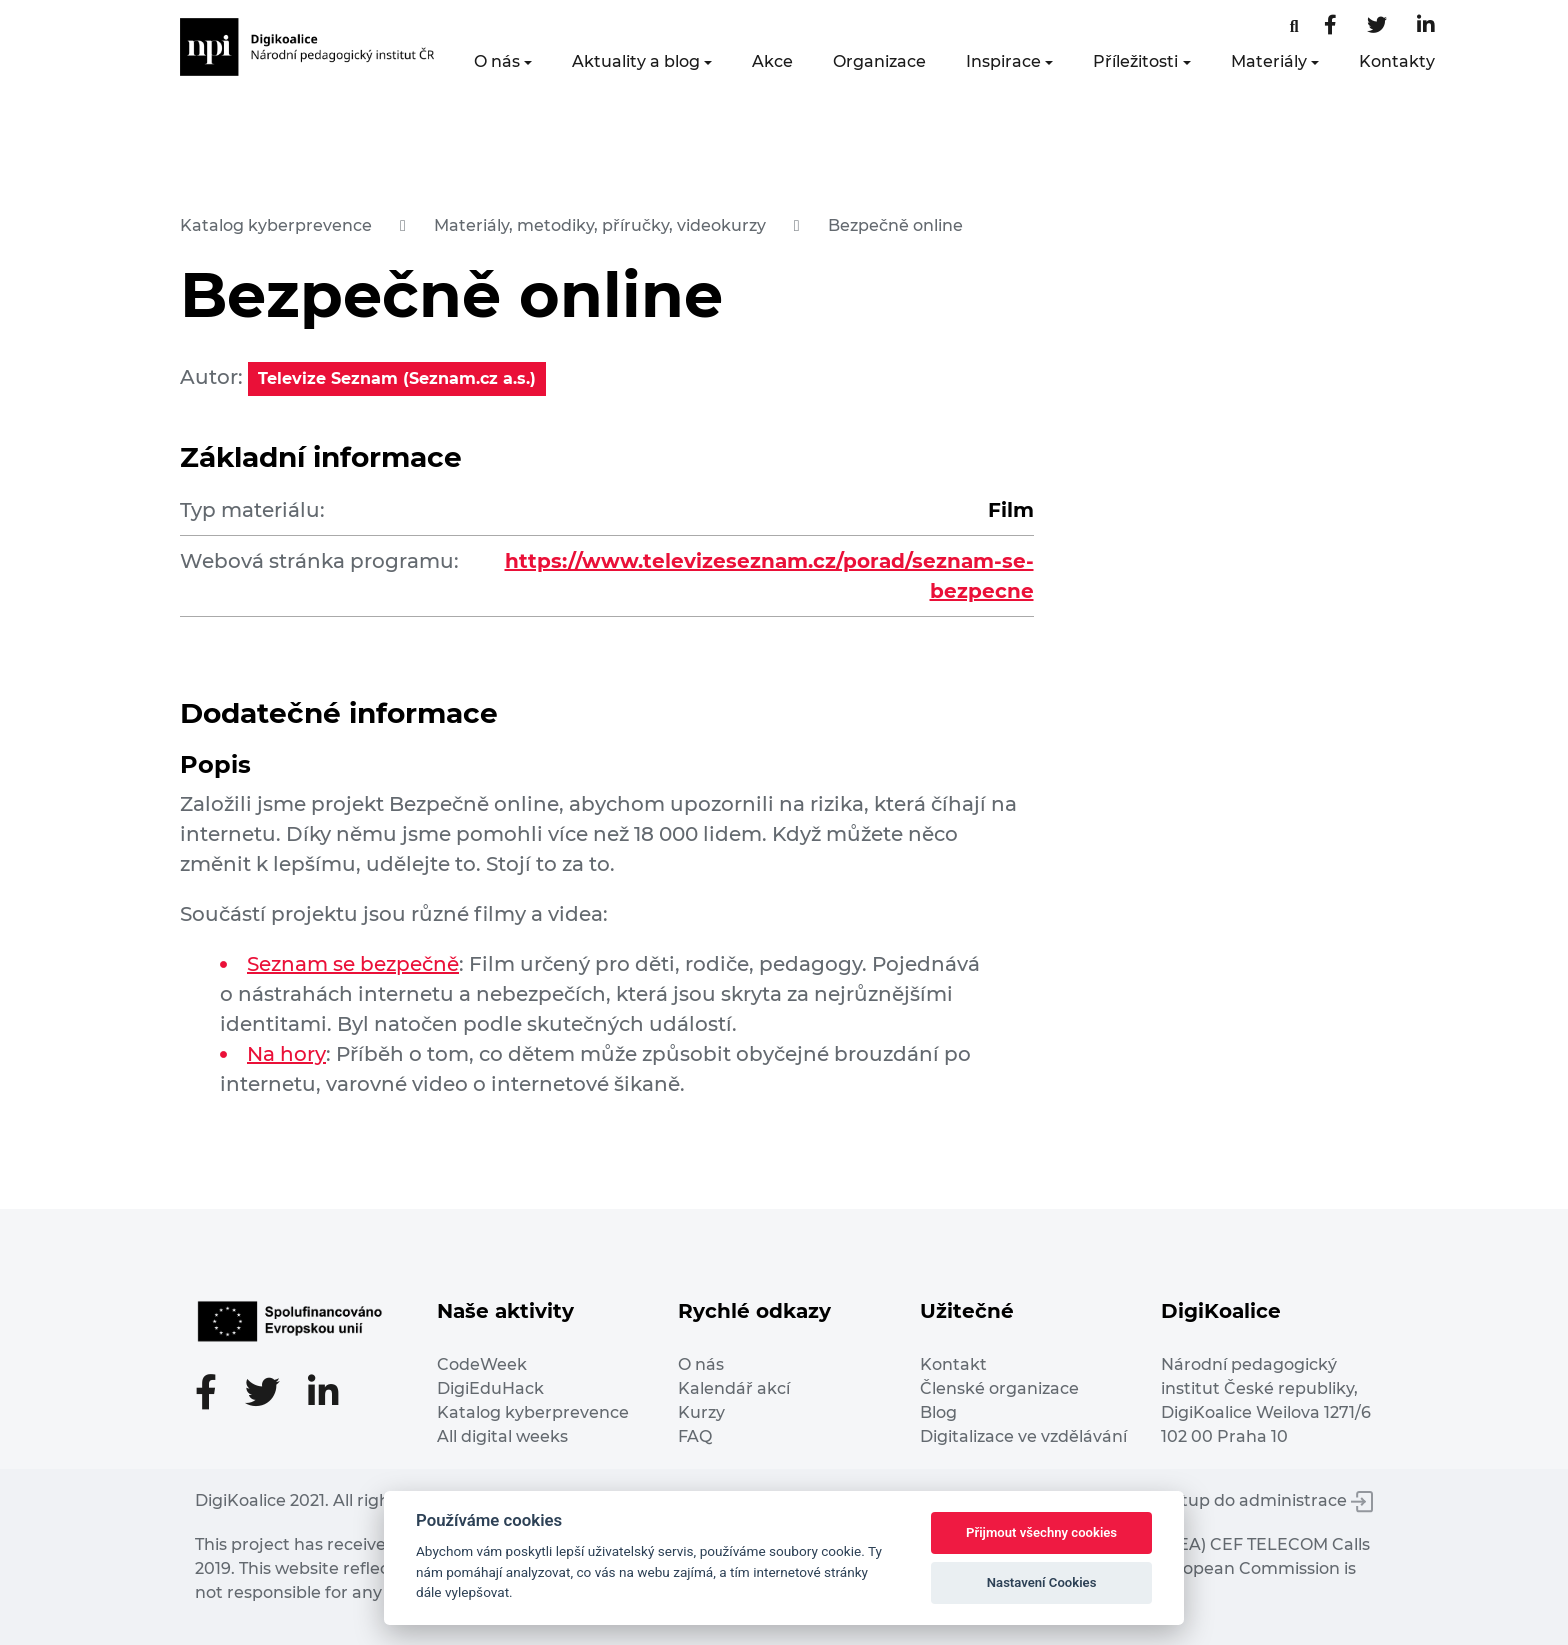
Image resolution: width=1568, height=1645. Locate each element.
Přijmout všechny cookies (1041, 1532)
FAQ (695, 1436)
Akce (772, 61)
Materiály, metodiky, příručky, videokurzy (600, 225)
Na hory (286, 1054)
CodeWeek (482, 1364)
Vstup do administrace (1268, 1500)
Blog (938, 1412)
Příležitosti (1135, 61)
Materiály (1269, 61)
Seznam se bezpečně (353, 964)
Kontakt (953, 1364)
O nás (497, 61)
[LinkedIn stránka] (1426, 26)
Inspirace (1003, 61)
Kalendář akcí (734, 1388)
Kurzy (701, 1412)
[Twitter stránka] (1377, 26)
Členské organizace (999, 1388)
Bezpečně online (895, 225)
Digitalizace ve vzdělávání (1023, 1436)
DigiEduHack (490, 1388)
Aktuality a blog (636, 61)
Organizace (879, 61)
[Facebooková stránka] (1294, 26)
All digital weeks (502, 1436)
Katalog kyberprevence (276, 225)
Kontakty (1397, 61)
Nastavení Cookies (1042, 1582)
